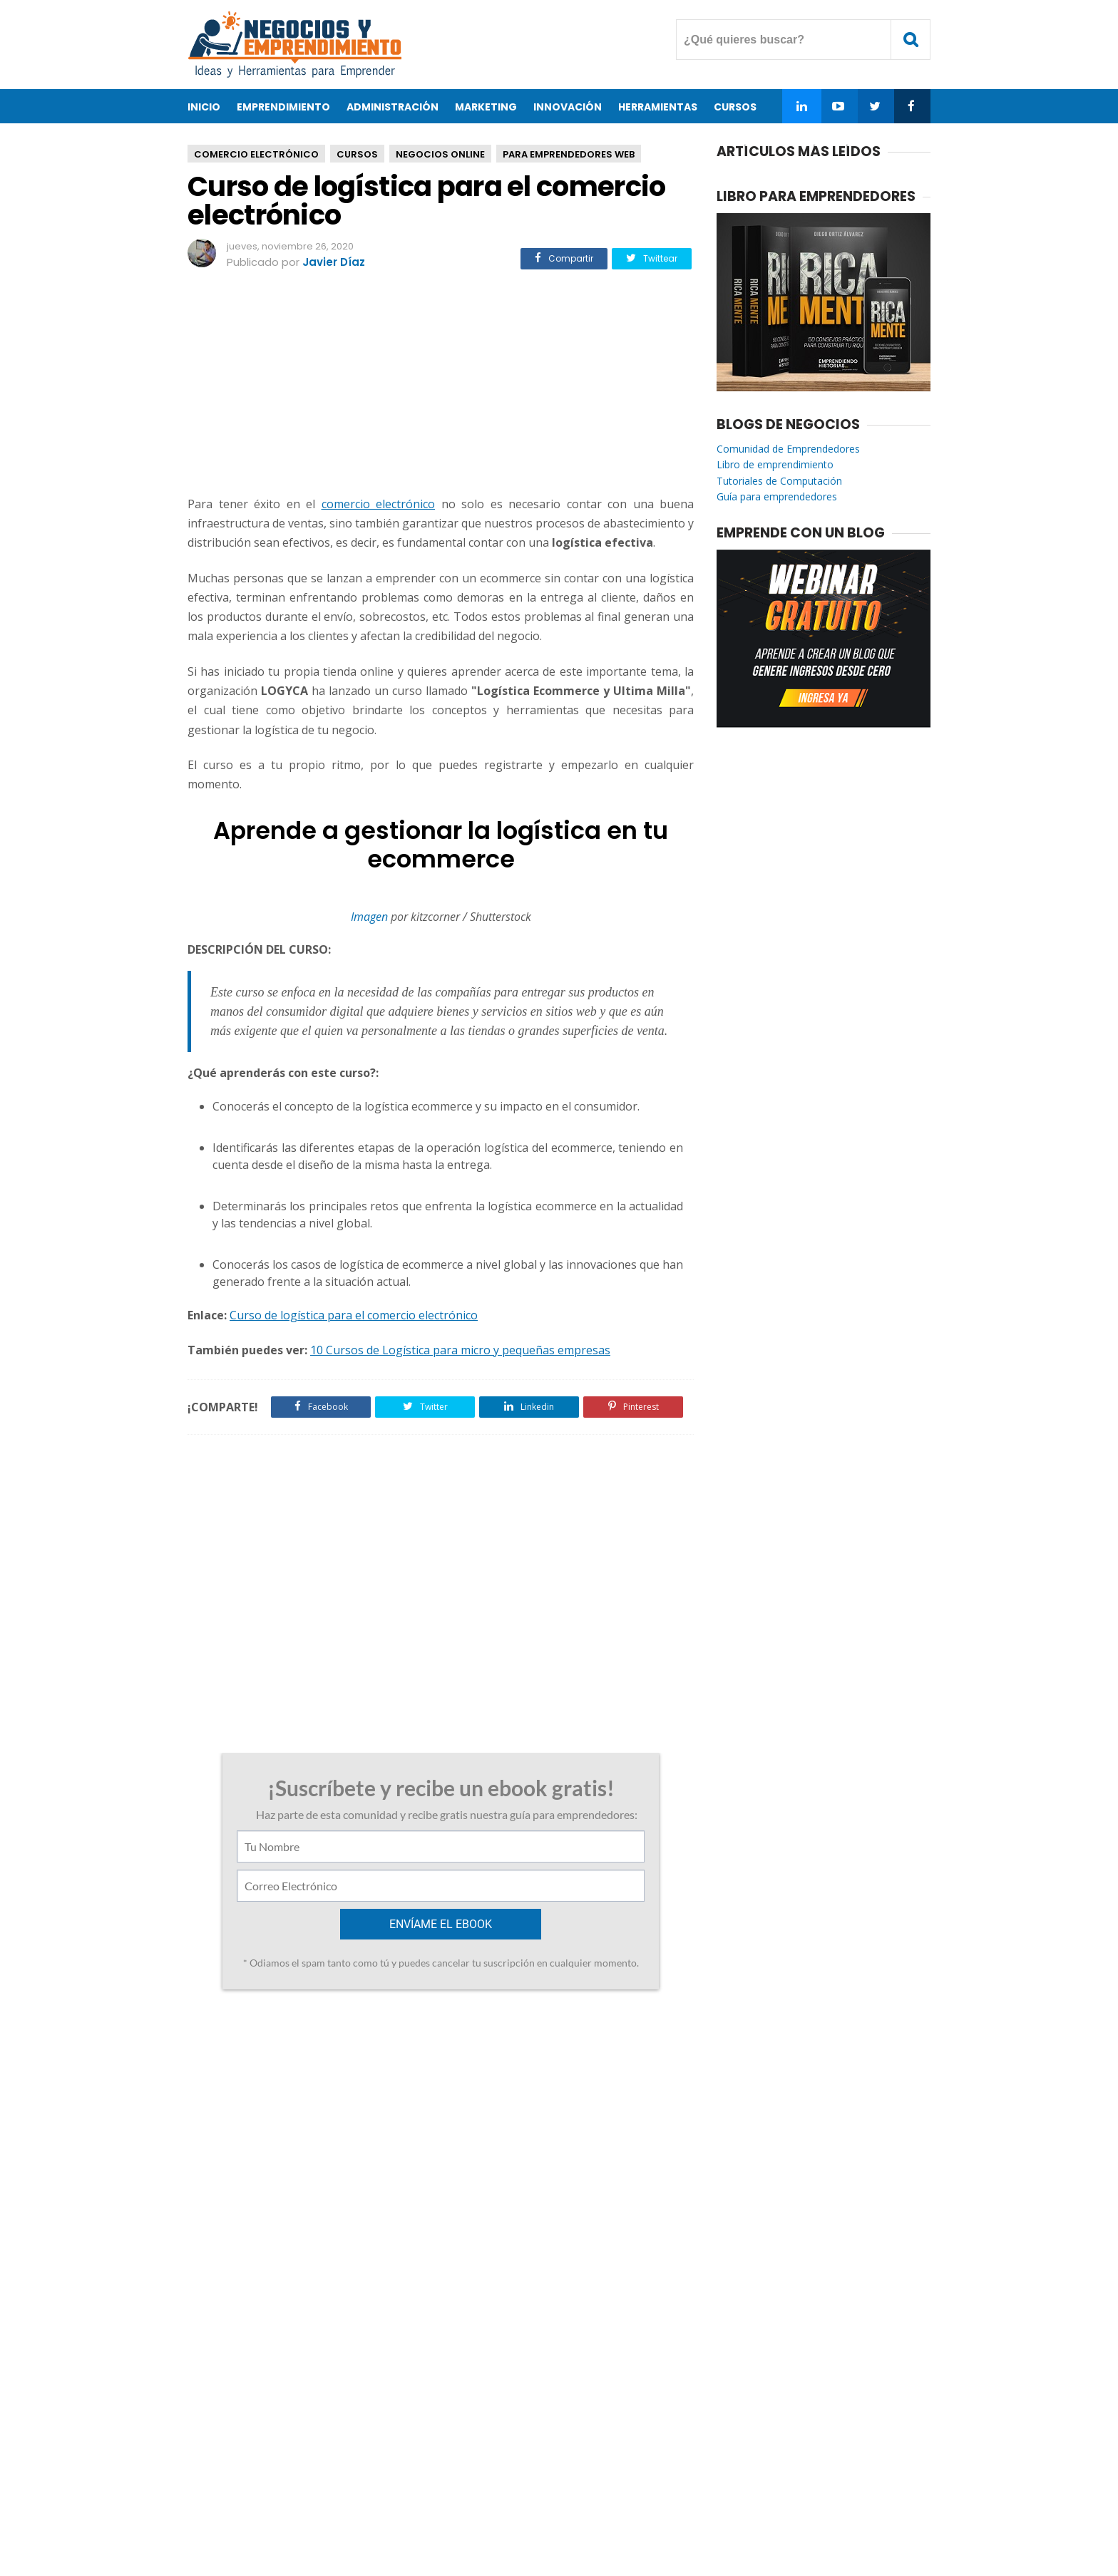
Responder (253, 2189)
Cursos (357, 154)
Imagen (369, 916)
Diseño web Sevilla (280, 2136)
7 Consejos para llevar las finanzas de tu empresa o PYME (573, 2050)
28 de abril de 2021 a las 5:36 (395, 2137)
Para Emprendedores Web (569, 154)
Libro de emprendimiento (775, 464)
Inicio (204, 107)
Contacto (512, 2518)
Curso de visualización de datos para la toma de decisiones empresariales (298, 2057)
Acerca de (444, 2518)
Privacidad (580, 2518)
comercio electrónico (379, 504)
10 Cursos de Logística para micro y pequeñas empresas (460, 1350)
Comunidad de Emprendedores (788, 448)
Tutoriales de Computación (779, 481)
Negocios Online (440, 154)
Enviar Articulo (663, 2518)
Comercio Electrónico (256, 154)
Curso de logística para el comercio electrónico (354, 1315)
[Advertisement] (441, 385)
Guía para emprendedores (777, 496)
